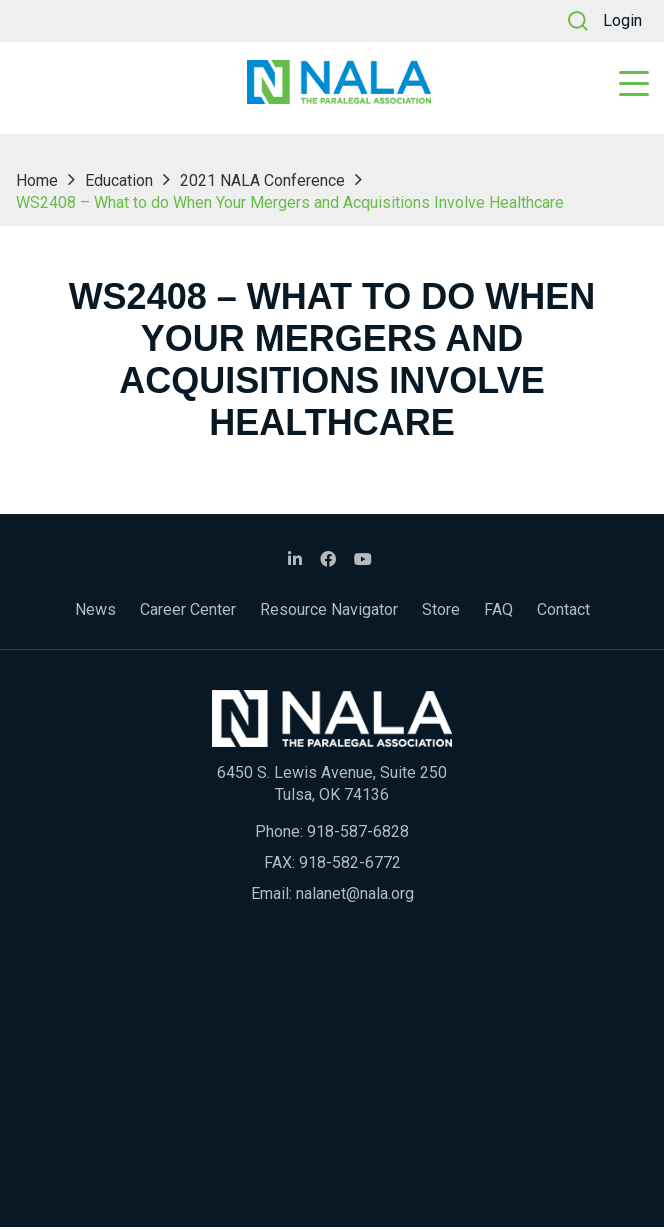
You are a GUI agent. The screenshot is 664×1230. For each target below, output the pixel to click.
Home (37, 183)
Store (441, 612)
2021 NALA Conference (262, 183)
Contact (563, 612)
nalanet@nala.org (355, 896)
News (95, 612)
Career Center (188, 612)
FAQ (498, 612)
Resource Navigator (329, 612)
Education (119, 183)
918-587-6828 (358, 834)
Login (622, 20)
